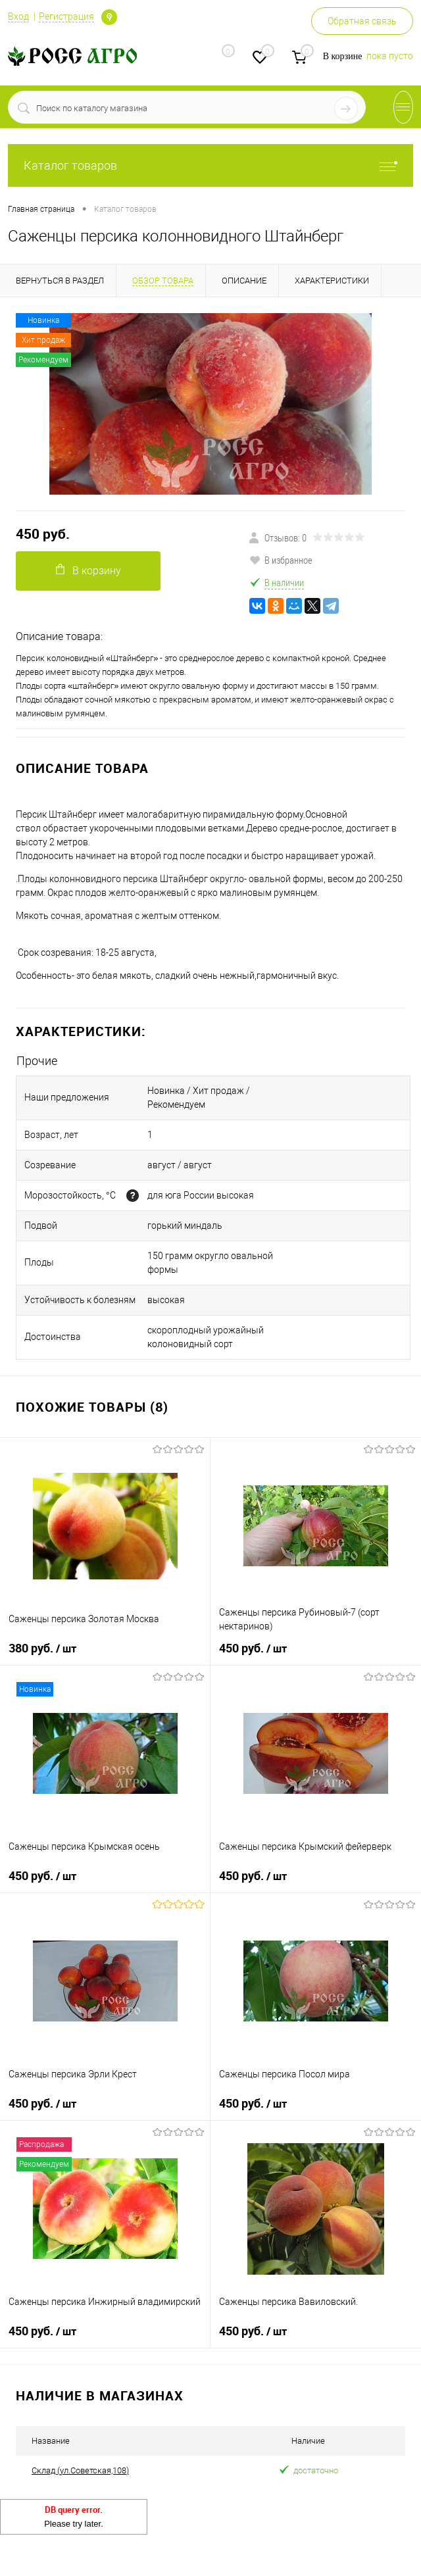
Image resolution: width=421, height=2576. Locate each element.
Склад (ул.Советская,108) (80, 2470)
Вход (18, 16)
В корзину (88, 570)
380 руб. (42, 1648)
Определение (109, 17)
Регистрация (66, 16)
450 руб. (43, 534)
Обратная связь (362, 21)
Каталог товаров (210, 165)
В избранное (280, 559)
